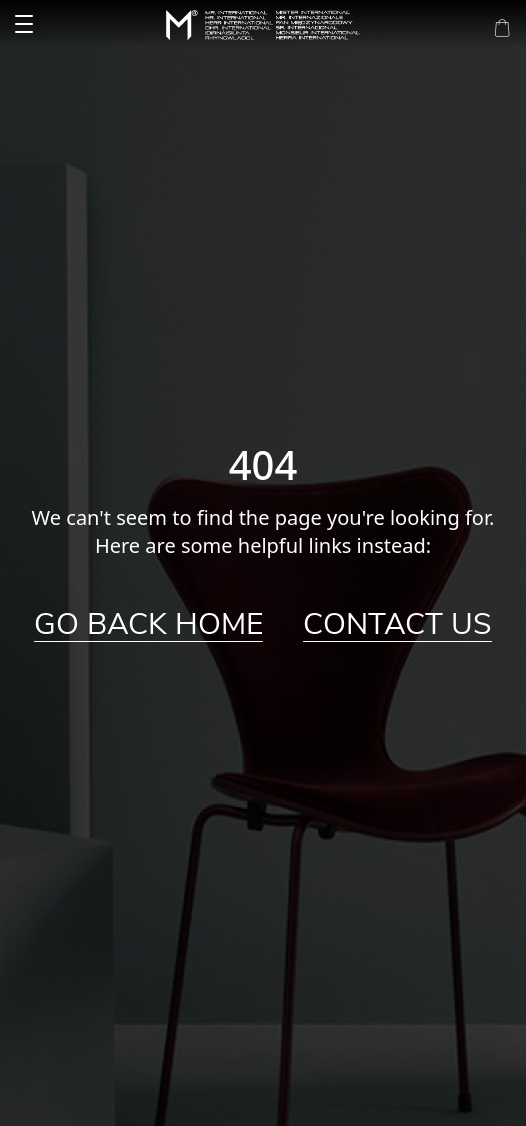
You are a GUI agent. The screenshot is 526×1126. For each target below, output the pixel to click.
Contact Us (397, 625)
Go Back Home (148, 625)
